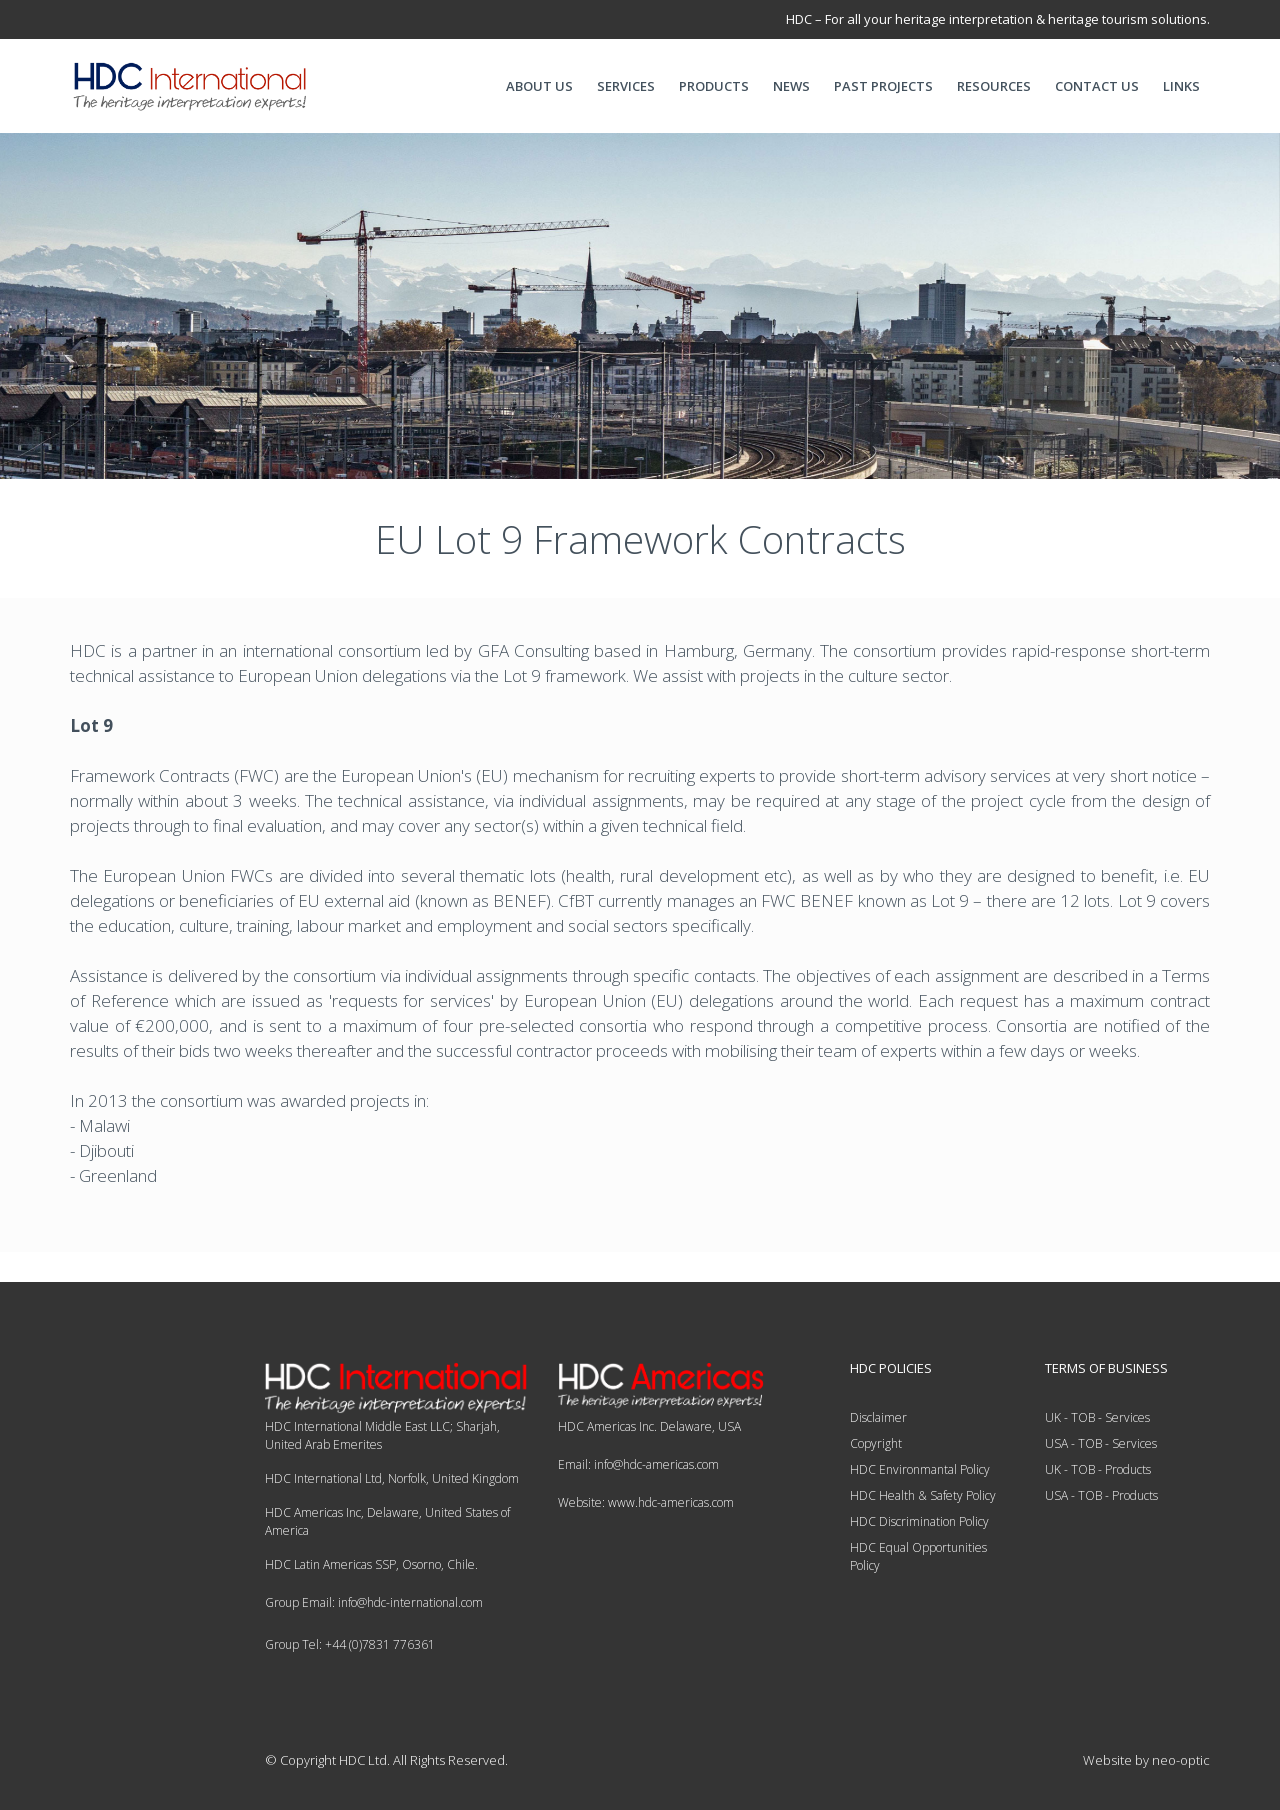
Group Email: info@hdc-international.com (374, 1602)
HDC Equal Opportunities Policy (918, 1556)
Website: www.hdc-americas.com (646, 1502)
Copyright (876, 1443)
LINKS (1181, 86)
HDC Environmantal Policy (920, 1469)
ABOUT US (539, 86)
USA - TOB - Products (1101, 1495)
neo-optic (1181, 1760)
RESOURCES (994, 86)
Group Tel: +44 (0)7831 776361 (350, 1644)
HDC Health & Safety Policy (923, 1495)
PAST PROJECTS (883, 86)
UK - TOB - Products (1098, 1469)
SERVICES (626, 86)
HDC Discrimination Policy (919, 1521)
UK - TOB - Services (1097, 1417)
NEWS (791, 86)
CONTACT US (1097, 86)
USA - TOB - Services (1101, 1443)
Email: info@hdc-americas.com (638, 1464)
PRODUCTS (714, 86)
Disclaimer (878, 1417)
